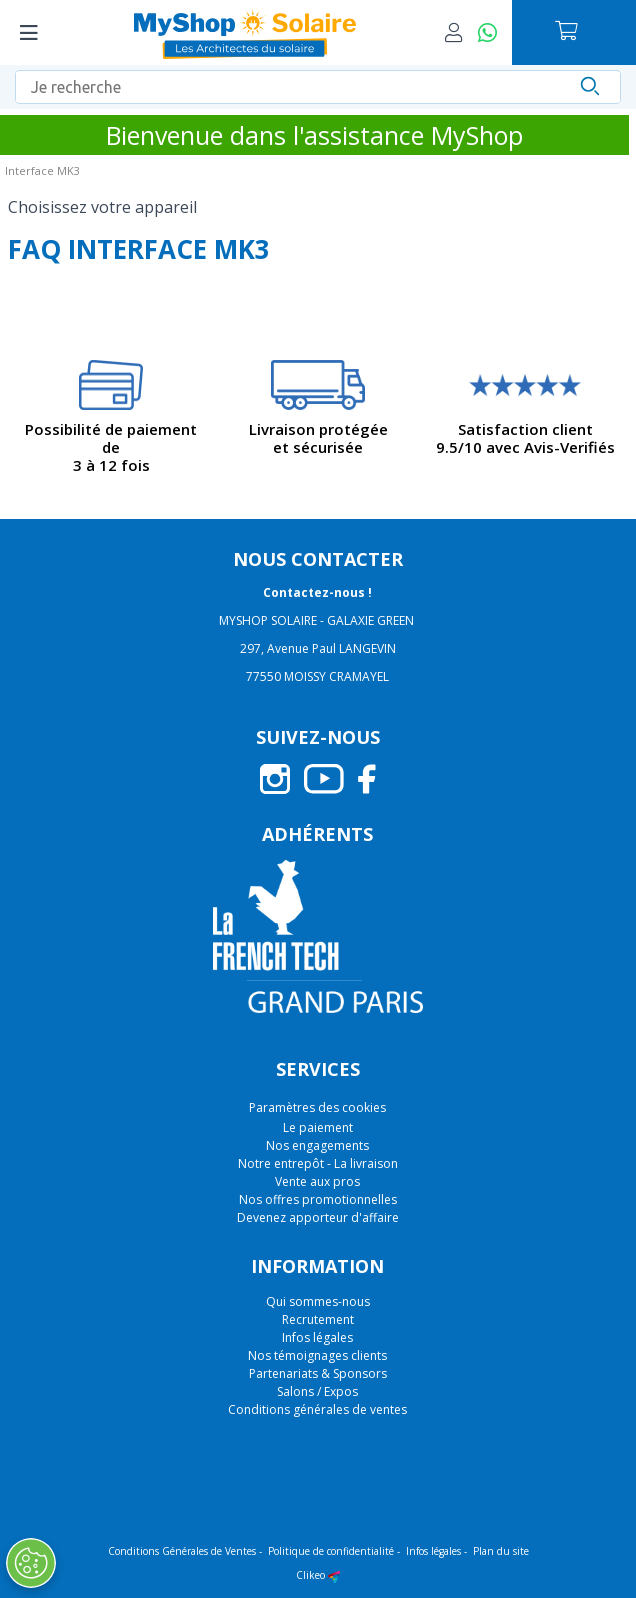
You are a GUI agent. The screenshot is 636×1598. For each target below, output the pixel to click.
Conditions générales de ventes (317, 1409)
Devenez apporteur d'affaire (318, 1217)
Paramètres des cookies (317, 1108)
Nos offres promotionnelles (318, 1199)
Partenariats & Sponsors (318, 1373)
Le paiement (318, 1127)
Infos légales (317, 1337)
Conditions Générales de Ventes (182, 1551)
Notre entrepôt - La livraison (318, 1163)
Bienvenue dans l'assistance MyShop (314, 135)
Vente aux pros (317, 1181)
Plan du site (501, 1551)
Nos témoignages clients (317, 1355)
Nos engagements (317, 1145)
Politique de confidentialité (331, 1551)
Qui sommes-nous (318, 1301)
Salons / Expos (317, 1391)
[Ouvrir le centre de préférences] (30, 1563)
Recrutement (318, 1319)
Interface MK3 (42, 170)
